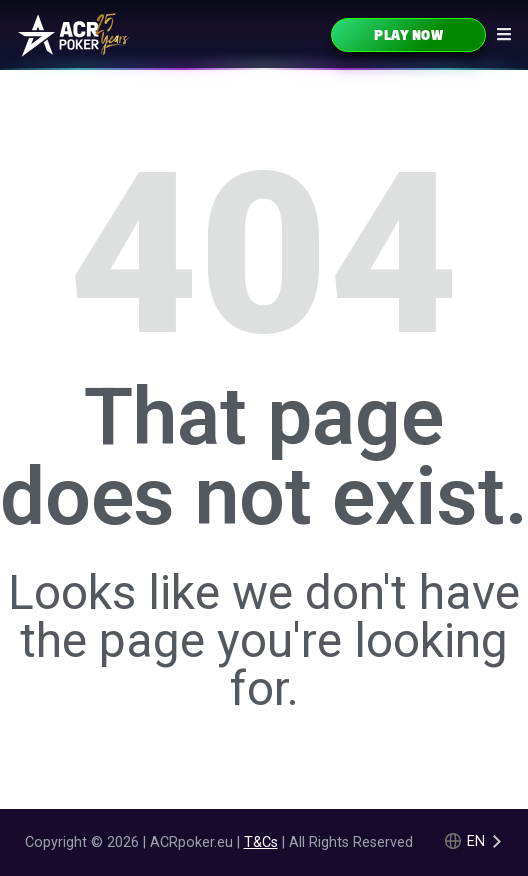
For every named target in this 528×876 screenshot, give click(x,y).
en (476, 841)
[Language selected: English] (474, 841)
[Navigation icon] (504, 34)
